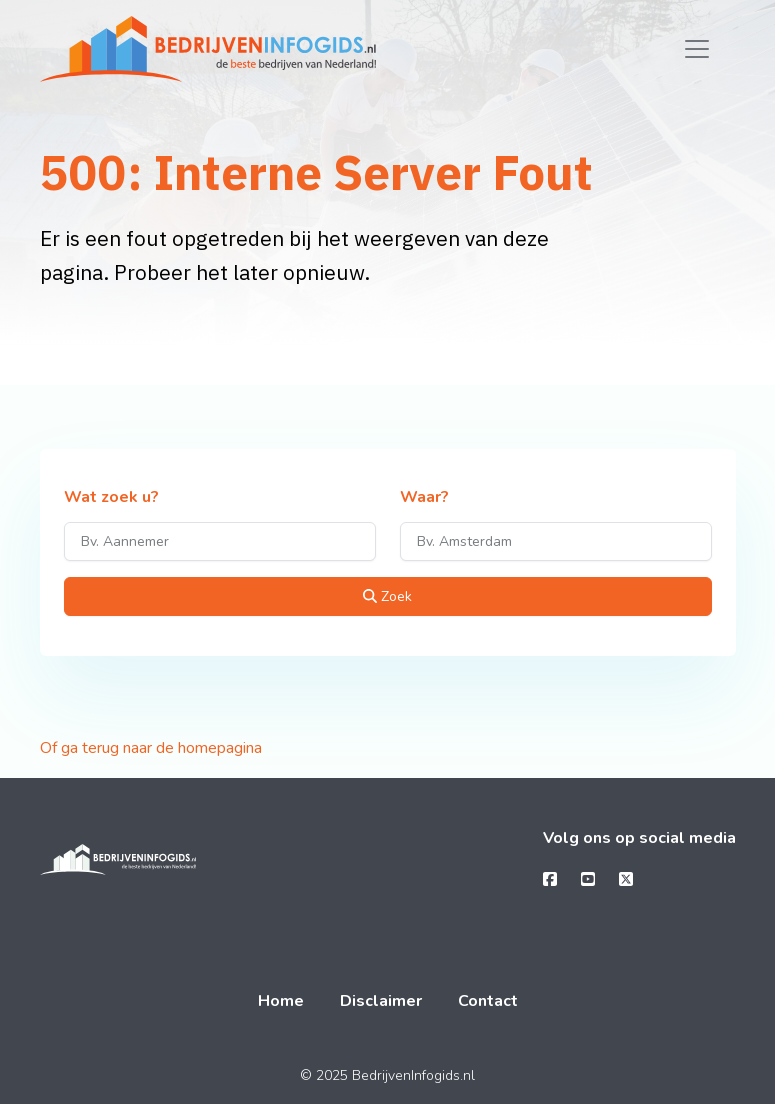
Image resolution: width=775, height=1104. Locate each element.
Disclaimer (381, 1001)
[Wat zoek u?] (220, 541)
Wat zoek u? (111, 498)
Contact (488, 1001)
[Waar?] (556, 541)
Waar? (424, 498)
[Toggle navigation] (697, 49)
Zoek (387, 596)
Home (281, 1001)
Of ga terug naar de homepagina (151, 748)
